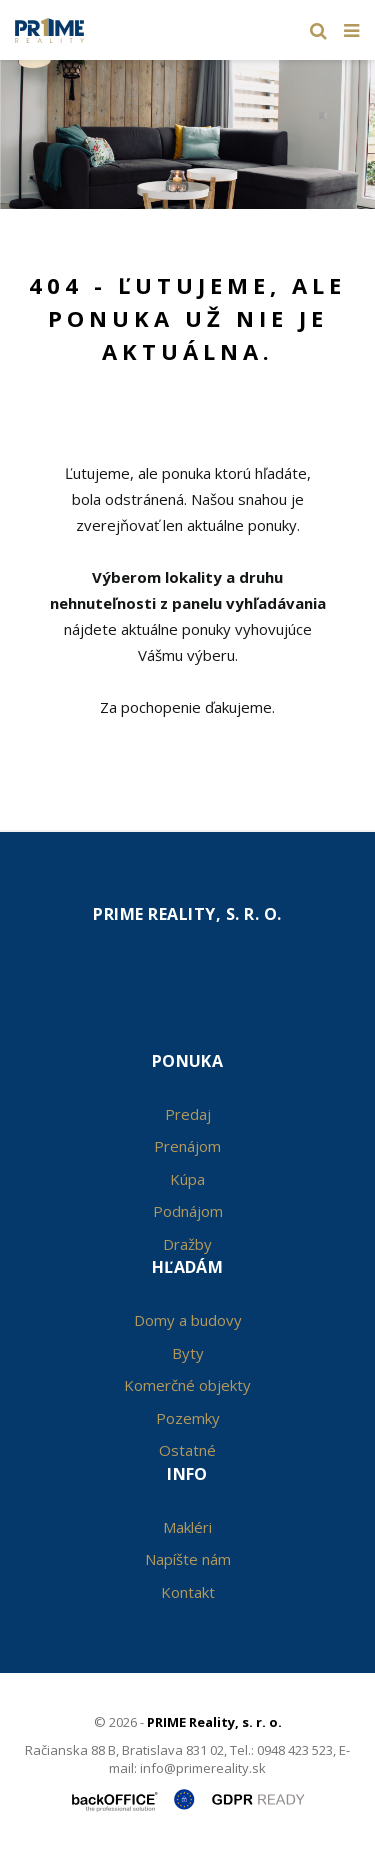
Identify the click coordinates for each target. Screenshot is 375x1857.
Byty (188, 1353)
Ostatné (187, 1450)
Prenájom (187, 1146)
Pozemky (188, 1418)
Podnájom (188, 1211)
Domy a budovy (188, 1320)
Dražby (187, 1244)
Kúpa (187, 1179)
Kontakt (188, 1592)
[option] (187, 129)
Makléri (187, 1527)
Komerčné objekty (187, 1385)
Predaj (188, 1114)
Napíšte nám (188, 1559)
